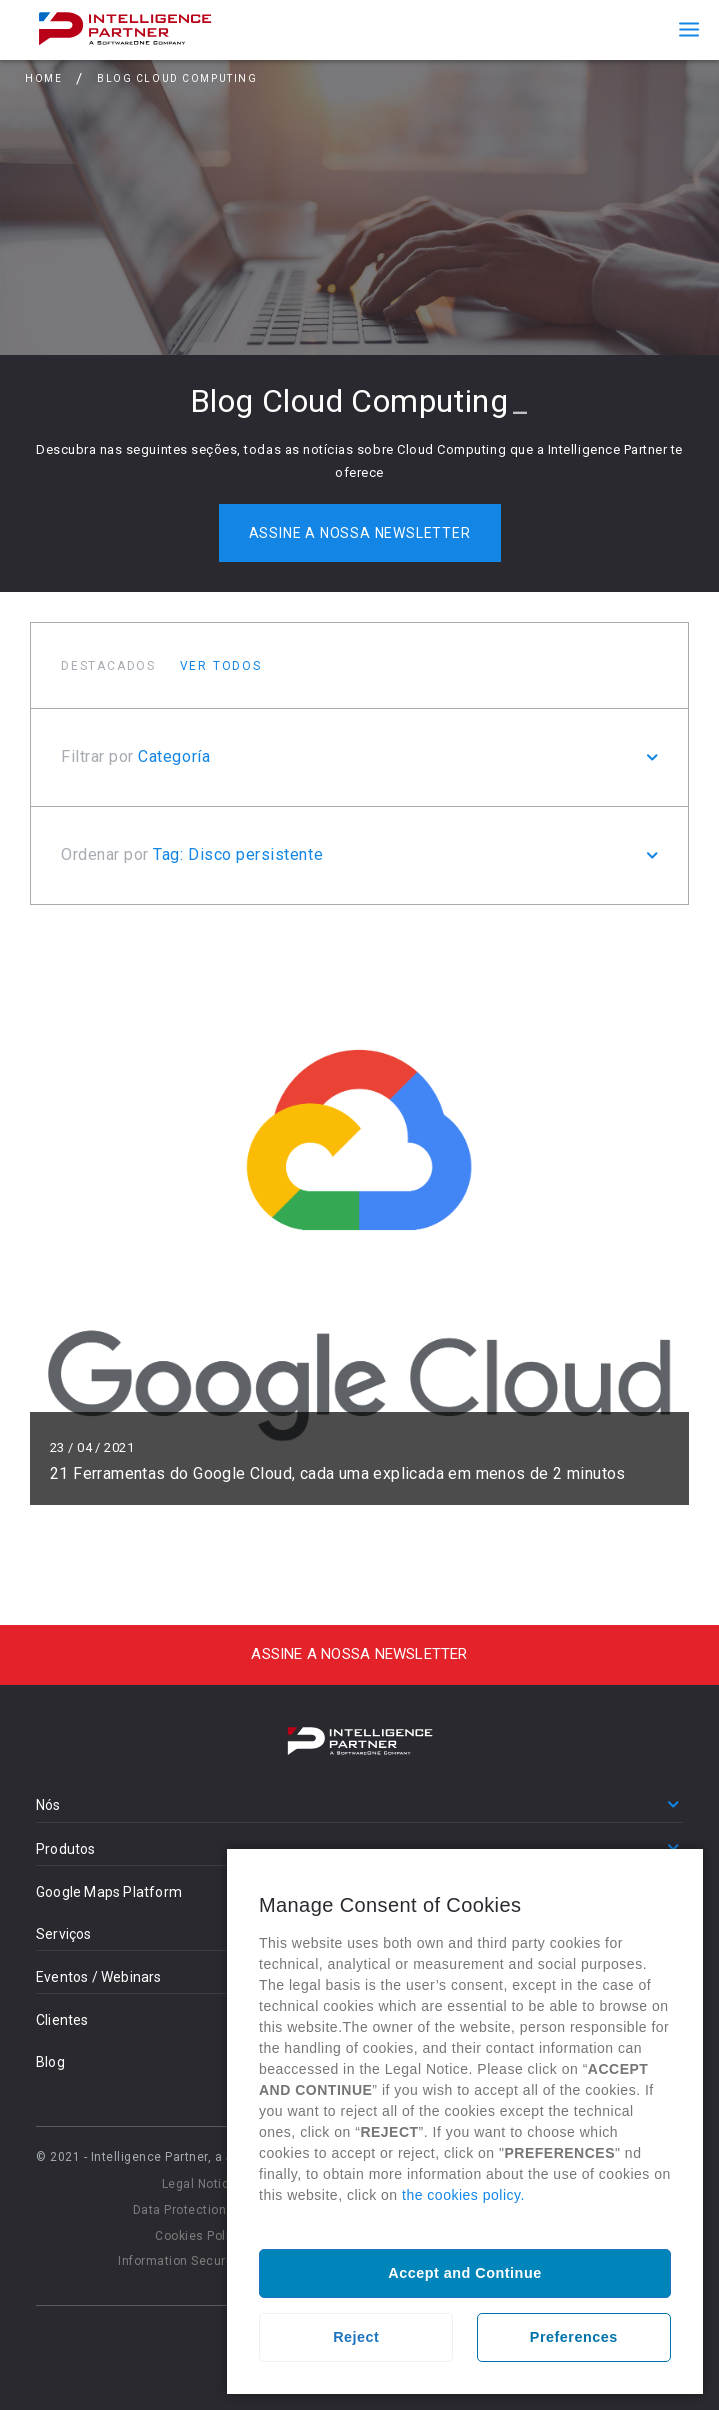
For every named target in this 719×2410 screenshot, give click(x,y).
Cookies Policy (199, 2236)
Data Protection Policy (199, 2210)
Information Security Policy (199, 2261)
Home (43, 78)
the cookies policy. (463, 2195)
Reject (356, 2337)
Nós (48, 1805)
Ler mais (359, 1220)
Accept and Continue (464, 2273)
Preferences (574, 2337)
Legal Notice (199, 2184)
